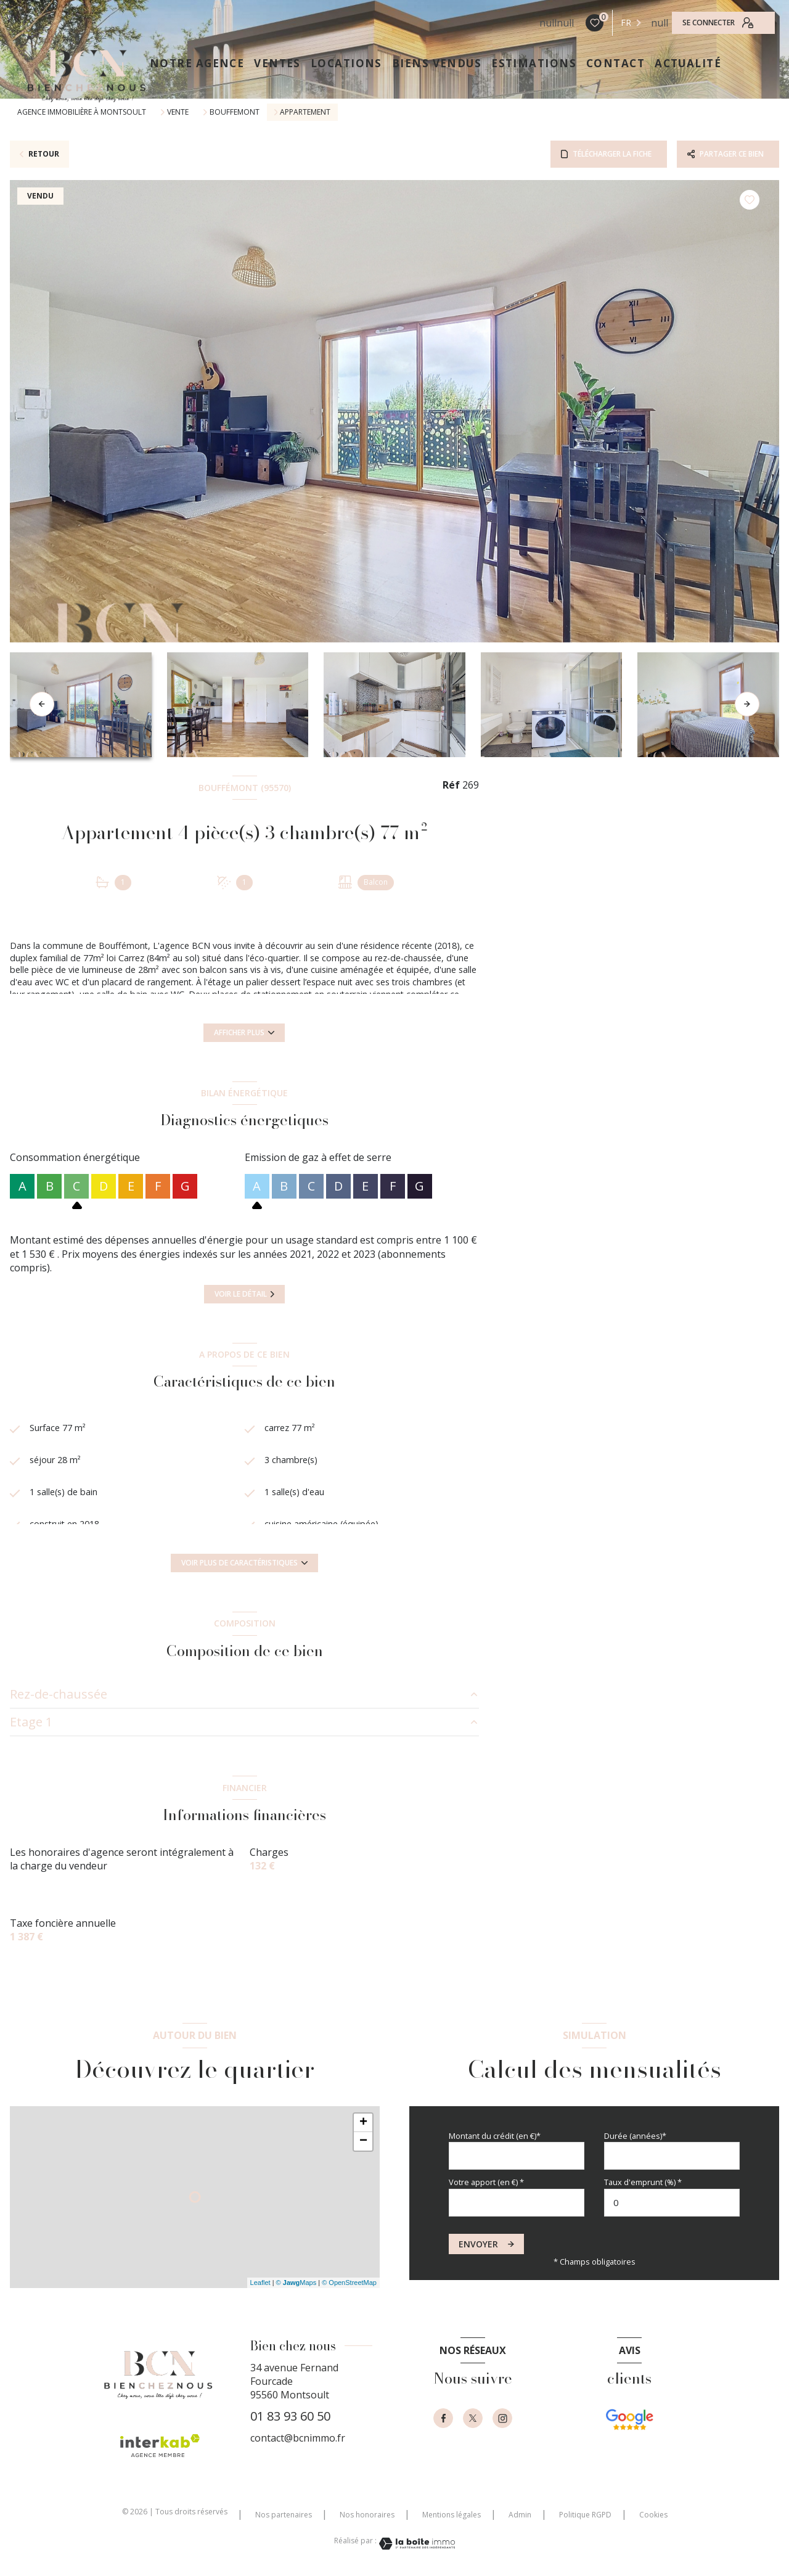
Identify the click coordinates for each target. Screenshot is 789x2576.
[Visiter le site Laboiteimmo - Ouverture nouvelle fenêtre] (416, 2543)
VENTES (277, 63)
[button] (747, 704)
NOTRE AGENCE (197, 63)
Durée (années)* (635, 2135)
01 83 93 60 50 (290, 2416)
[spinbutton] (672, 2203)
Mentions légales (451, 2514)
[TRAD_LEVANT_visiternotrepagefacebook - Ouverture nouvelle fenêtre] (443, 2418)
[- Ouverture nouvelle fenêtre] (629, 2433)
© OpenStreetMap (349, 2282)
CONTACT (615, 63)
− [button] (363, 2141)
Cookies (653, 2515)
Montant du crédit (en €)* (495, 2135)
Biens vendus (436, 63)
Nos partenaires (283, 2514)
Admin (520, 2514)
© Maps (296, 2282)
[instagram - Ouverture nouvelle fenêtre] (502, 2418)
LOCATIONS (346, 63)
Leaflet (260, 2282)
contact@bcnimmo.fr (297, 2438)
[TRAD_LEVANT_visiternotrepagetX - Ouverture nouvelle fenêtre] (473, 2418)
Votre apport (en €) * (486, 2182)
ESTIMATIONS (533, 63)
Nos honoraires (367, 2514)
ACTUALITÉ (688, 63)
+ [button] (363, 2123)
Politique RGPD (585, 2514)
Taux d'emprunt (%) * (643, 2182)
